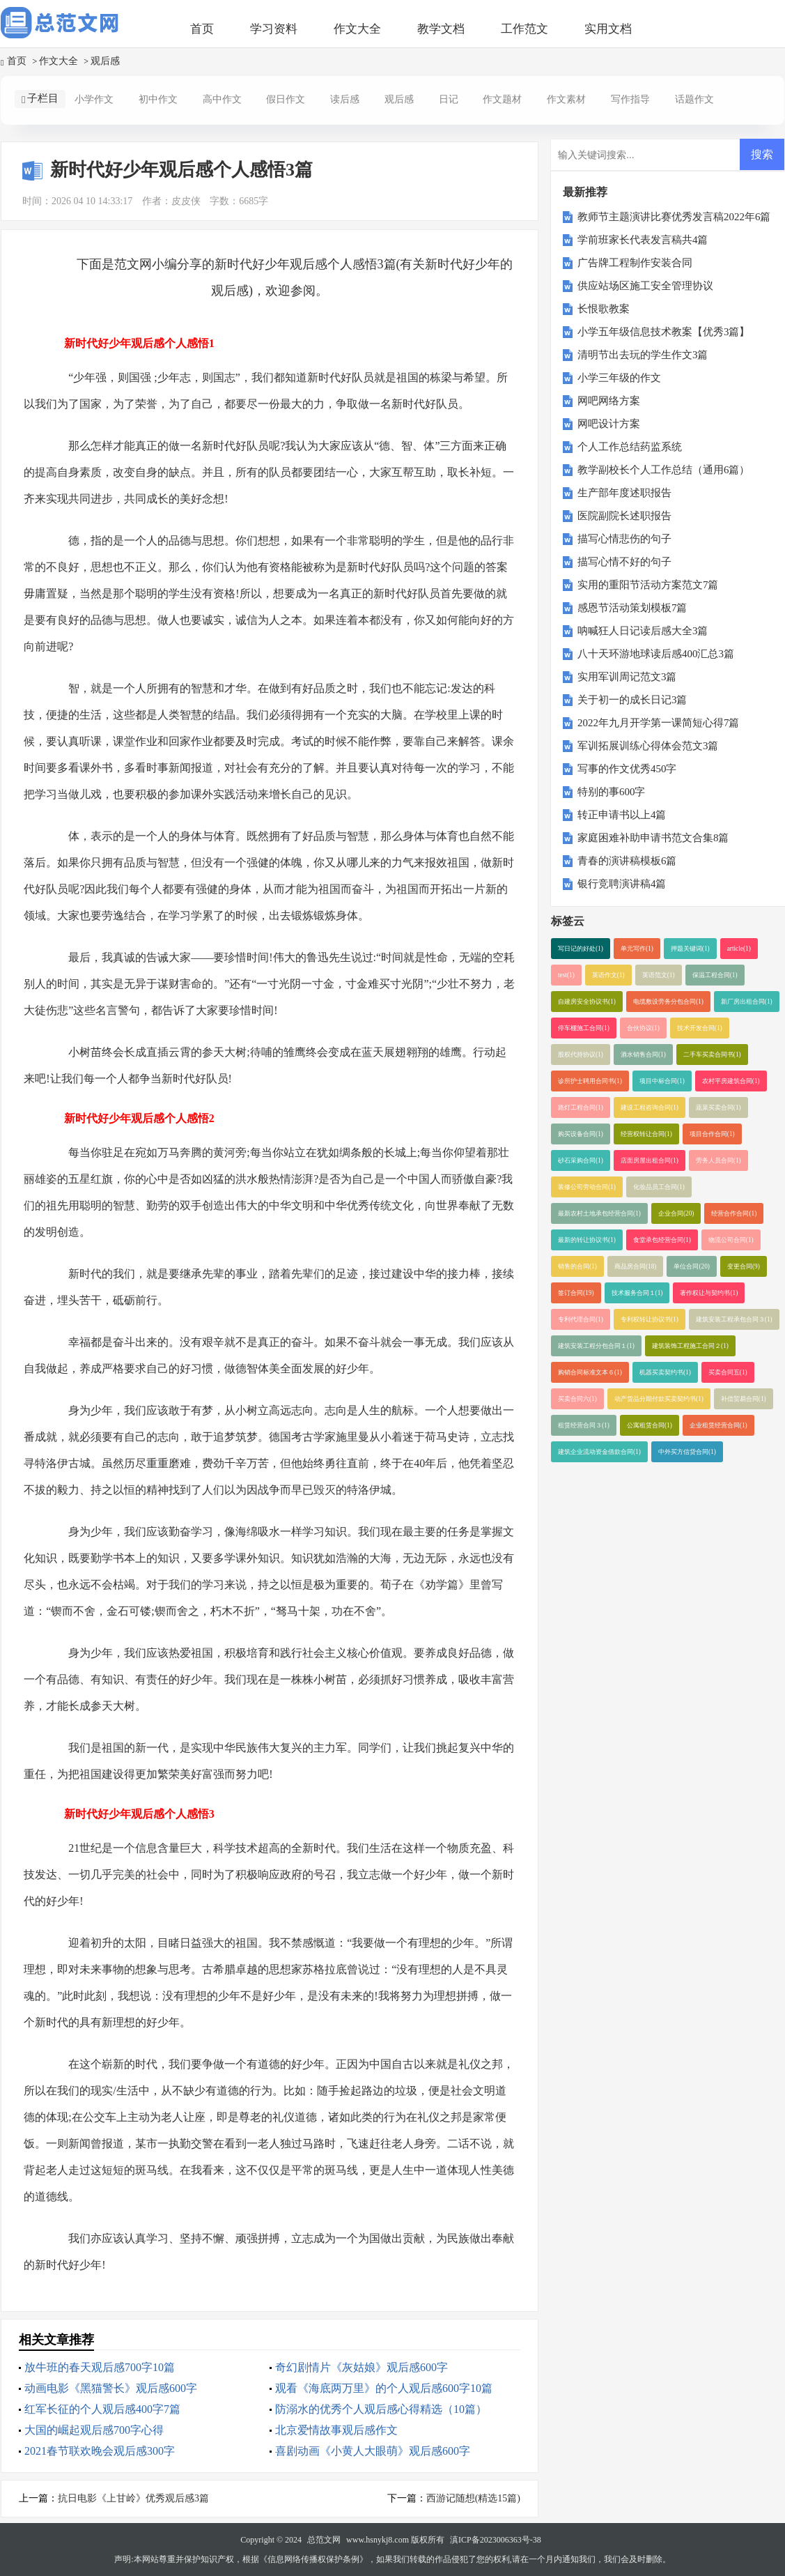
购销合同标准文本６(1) (590, 1372)
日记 (448, 99)
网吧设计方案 (608, 423)
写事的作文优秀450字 (627, 768)
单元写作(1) (637, 948)
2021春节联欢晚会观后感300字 (99, 2451)
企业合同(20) (676, 1213)
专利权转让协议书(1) (649, 1319)
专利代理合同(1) (580, 1319)
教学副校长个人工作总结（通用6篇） (663, 469)
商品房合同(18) (635, 1266)
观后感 (105, 61)
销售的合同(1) (577, 1266)
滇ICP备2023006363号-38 (495, 2540)
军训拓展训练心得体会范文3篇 (648, 745)
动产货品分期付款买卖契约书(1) (659, 1398)
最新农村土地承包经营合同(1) (599, 1213)
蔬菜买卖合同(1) (718, 1107)
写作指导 (630, 99)
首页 (202, 29)
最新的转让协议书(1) (587, 1239)
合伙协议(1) (643, 1028)
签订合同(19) (576, 1292)
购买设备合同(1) (580, 1133)
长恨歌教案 (603, 308)
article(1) (739, 948)
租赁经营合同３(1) (583, 1425)
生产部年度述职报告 (624, 492)
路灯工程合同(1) (580, 1107)
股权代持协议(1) (580, 1054)
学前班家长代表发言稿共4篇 (642, 239)
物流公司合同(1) (731, 1239)
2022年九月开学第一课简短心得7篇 (658, 722)
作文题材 (502, 99)
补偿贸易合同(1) (743, 1398)
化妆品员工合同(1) (659, 1186)
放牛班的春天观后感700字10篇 (99, 2367)
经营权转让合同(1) (646, 1133)
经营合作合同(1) (733, 1213)
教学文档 (441, 29)
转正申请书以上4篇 (622, 814)
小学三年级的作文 (619, 377)
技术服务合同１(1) (637, 1292)
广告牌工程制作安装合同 (634, 262)
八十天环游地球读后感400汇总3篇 (655, 653)
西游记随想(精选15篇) (473, 2498)
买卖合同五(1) (727, 1372)
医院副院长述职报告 (624, 515)
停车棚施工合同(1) (583, 1028)
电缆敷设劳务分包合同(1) (668, 1001)
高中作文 (222, 99)
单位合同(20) (692, 1266)
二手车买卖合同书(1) (712, 1054)
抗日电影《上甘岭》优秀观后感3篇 (133, 2498)
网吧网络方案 (608, 400)
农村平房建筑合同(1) (731, 1081)
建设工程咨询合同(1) (649, 1107)
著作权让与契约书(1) (709, 1292)
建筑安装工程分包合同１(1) (596, 1345)
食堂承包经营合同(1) (662, 1239)
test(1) (566, 975)
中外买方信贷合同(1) (687, 1451)
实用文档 (608, 29)
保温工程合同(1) (715, 975)
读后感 (344, 99)
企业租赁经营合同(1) (718, 1425)
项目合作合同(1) (712, 1133)
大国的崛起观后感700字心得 (94, 2430)
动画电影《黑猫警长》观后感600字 (110, 2388)
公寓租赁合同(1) (649, 1425)
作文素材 (566, 99)
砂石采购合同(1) (580, 1160)
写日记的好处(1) (580, 948)
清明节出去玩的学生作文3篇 (642, 354)
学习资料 (273, 29)
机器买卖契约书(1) (665, 1372)
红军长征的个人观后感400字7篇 (102, 2409)
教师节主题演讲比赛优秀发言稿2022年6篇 (674, 216)
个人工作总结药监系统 (629, 446)
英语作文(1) (608, 975)
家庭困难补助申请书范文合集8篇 (653, 837)
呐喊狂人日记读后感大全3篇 (642, 630)
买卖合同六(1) (577, 1398)
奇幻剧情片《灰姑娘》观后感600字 (361, 2367)
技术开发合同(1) (699, 1028)
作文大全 (357, 29)
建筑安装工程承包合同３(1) (734, 1319)
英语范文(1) (658, 975)
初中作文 (158, 99)
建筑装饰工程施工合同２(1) (690, 1345)
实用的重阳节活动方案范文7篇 (648, 584)
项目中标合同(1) (662, 1081)
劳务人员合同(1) (718, 1160)
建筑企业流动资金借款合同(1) (599, 1451)
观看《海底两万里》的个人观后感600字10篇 (383, 2388)
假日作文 (285, 99)
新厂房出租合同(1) (746, 1001)
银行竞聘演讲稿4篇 (622, 883)
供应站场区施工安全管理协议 (645, 285)
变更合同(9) (743, 1266)
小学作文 (94, 99)
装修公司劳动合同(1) (587, 1186)
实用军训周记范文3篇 (627, 676)
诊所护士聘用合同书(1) (590, 1081)
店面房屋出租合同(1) (649, 1160)
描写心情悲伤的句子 (624, 538)
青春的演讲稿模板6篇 (627, 860)
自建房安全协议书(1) (587, 1001)
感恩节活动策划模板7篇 (632, 607)
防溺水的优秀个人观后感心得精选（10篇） (381, 2409)
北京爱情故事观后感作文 (336, 2430)
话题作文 (694, 99)
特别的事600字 (611, 791)
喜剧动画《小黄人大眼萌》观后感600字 (372, 2451)
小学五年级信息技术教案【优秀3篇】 (663, 331)
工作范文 (524, 29)
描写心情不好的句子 (624, 561)
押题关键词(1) (690, 948)
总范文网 (324, 2540)
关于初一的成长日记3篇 (632, 699)
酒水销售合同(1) (643, 1054)
